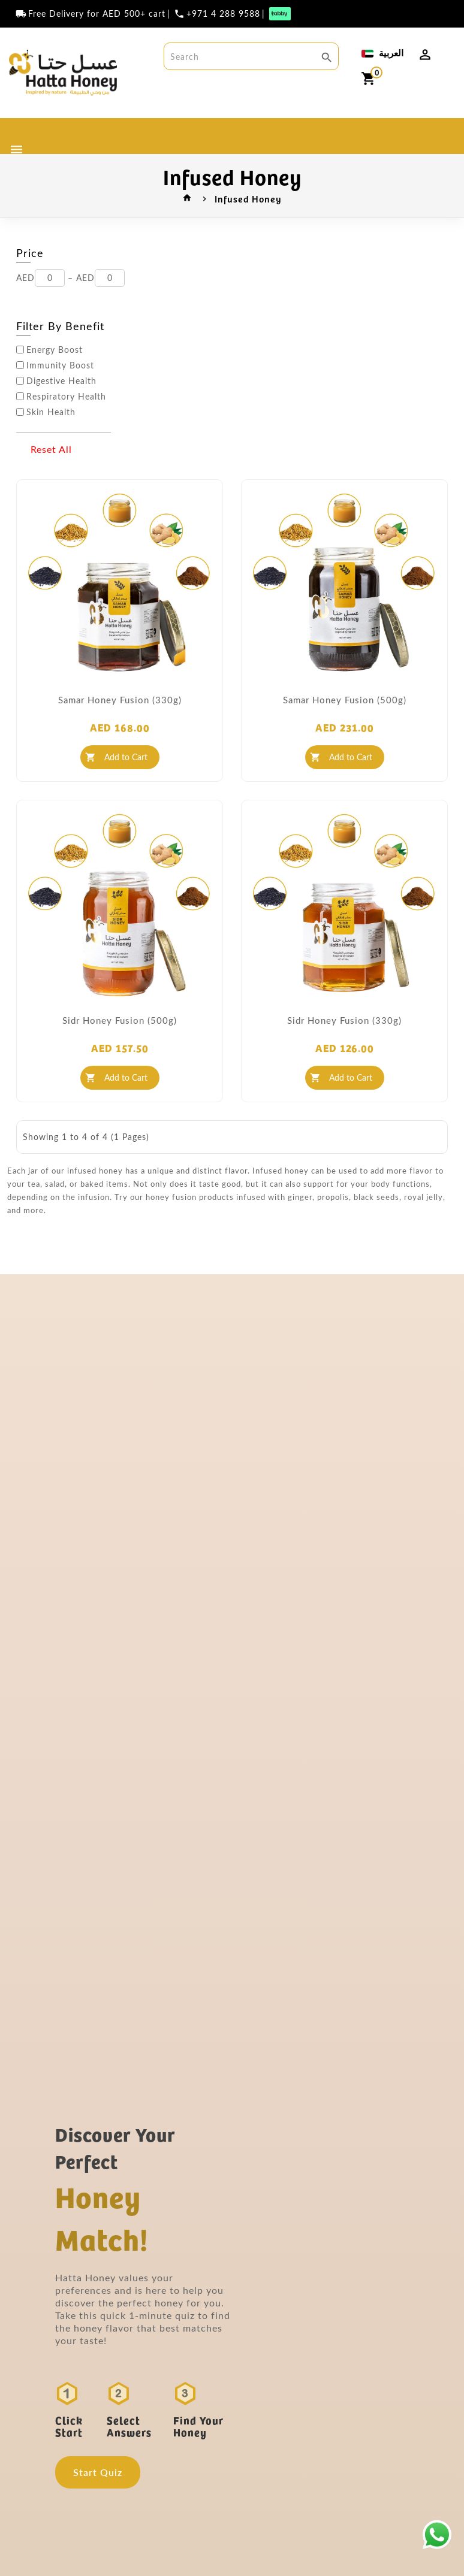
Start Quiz (97, 2472)
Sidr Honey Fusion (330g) (344, 1020)
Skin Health (51, 412)
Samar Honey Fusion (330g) (120, 699)
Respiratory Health (66, 396)
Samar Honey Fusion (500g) (344, 699)
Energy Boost (54, 349)
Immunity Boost (60, 365)
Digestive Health (61, 381)
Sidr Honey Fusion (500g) (119, 1020)
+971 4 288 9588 (223, 13)
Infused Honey (248, 198)
